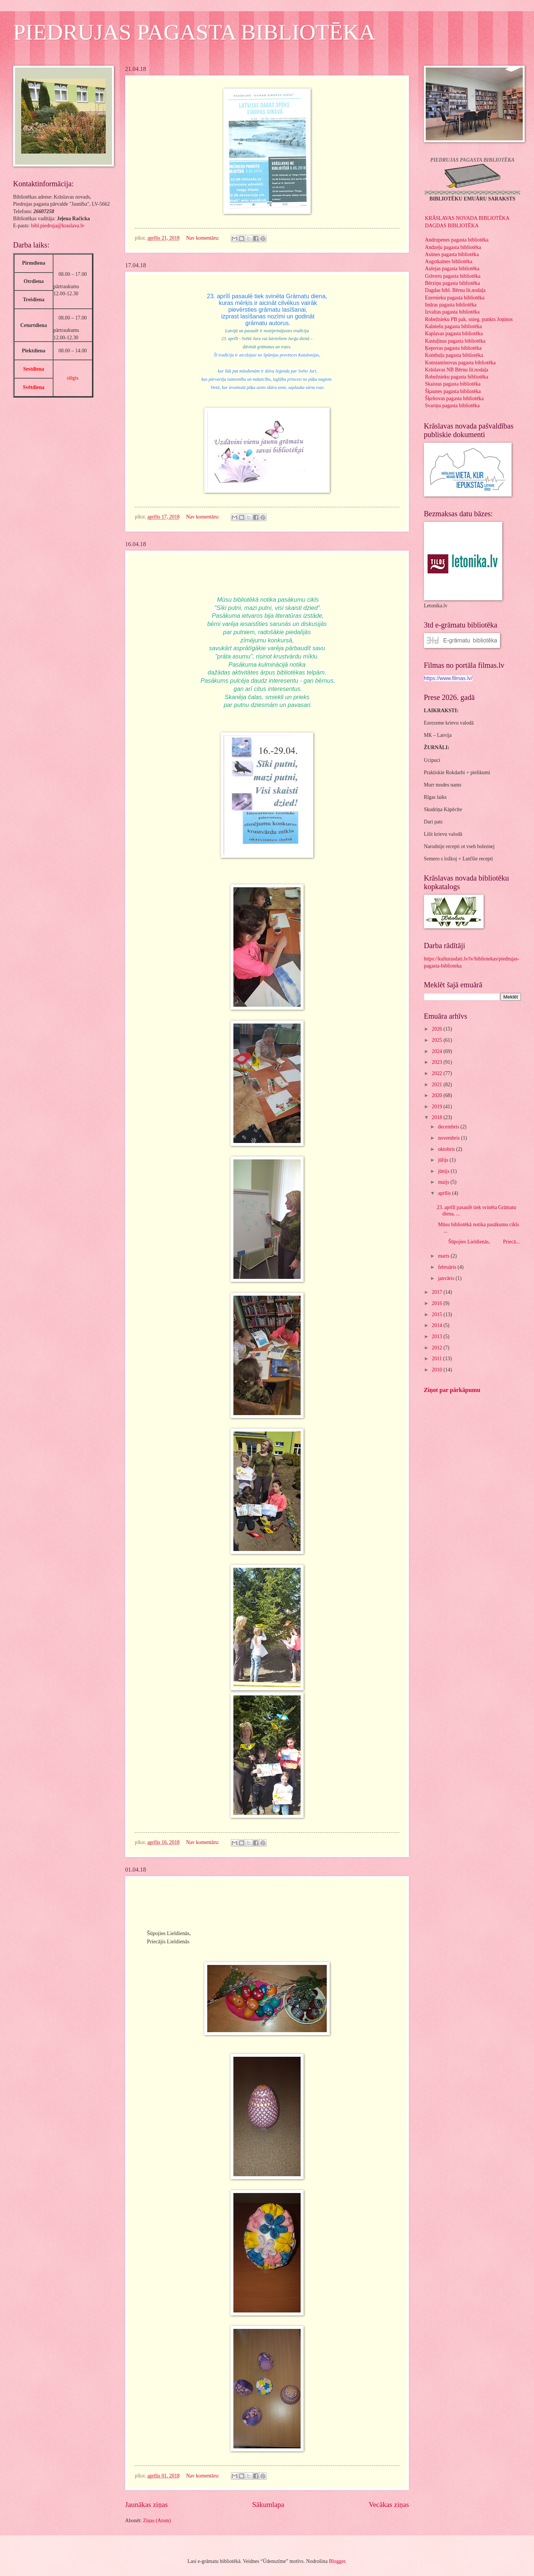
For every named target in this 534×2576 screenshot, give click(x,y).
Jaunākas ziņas (146, 2504)
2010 (437, 1370)
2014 (437, 1325)
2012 (437, 1348)
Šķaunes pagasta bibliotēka (453, 391)
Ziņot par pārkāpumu (452, 1390)
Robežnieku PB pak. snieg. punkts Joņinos (469, 319)
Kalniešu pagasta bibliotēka (453, 326)
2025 (437, 1040)
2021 (437, 1084)
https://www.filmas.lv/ (448, 678)
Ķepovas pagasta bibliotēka (453, 348)
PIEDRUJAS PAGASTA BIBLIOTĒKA (194, 32)
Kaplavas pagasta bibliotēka (454, 333)
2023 (437, 1062)
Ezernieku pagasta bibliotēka (454, 297)
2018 (437, 1117)
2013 (437, 1336)
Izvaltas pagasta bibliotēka (452, 312)
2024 (437, 1051)
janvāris (447, 1278)
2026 (437, 1029)
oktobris (447, 1149)
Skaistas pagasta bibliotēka (453, 384)
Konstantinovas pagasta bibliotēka (460, 362)
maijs (444, 1182)
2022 (437, 1073)
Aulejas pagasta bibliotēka (452, 268)
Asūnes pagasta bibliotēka (452, 254)
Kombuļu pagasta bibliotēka (454, 355)
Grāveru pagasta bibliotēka (453, 276)
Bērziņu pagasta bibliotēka (452, 283)
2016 (437, 1303)
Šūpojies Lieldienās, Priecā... (478, 1242)
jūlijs (444, 1160)
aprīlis (445, 1193)
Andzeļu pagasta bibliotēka (453, 247)
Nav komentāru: (203, 238)
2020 (437, 1095)
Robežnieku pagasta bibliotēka (456, 377)
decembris (449, 1127)
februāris (447, 1267)
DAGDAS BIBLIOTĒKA (452, 225)
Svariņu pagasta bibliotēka (452, 405)
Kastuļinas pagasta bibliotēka (455, 341)
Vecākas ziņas (389, 2504)
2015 (437, 1314)
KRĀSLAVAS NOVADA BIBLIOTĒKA (467, 218)
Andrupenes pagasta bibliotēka (456, 240)
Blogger (337, 2561)
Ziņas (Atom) (157, 2520)
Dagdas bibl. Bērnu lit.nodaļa (455, 290)
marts (444, 1256)
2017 (437, 1292)
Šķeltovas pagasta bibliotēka (454, 398)
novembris (449, 1138)
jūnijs (444, 1171)
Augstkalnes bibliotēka (448, 261)
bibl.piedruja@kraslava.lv (57, 225)
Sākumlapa (268, 2504)
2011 (437, 1358)
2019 (437, 1106)
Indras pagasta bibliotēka (450, 305)
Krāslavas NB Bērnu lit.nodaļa (456, 370)
